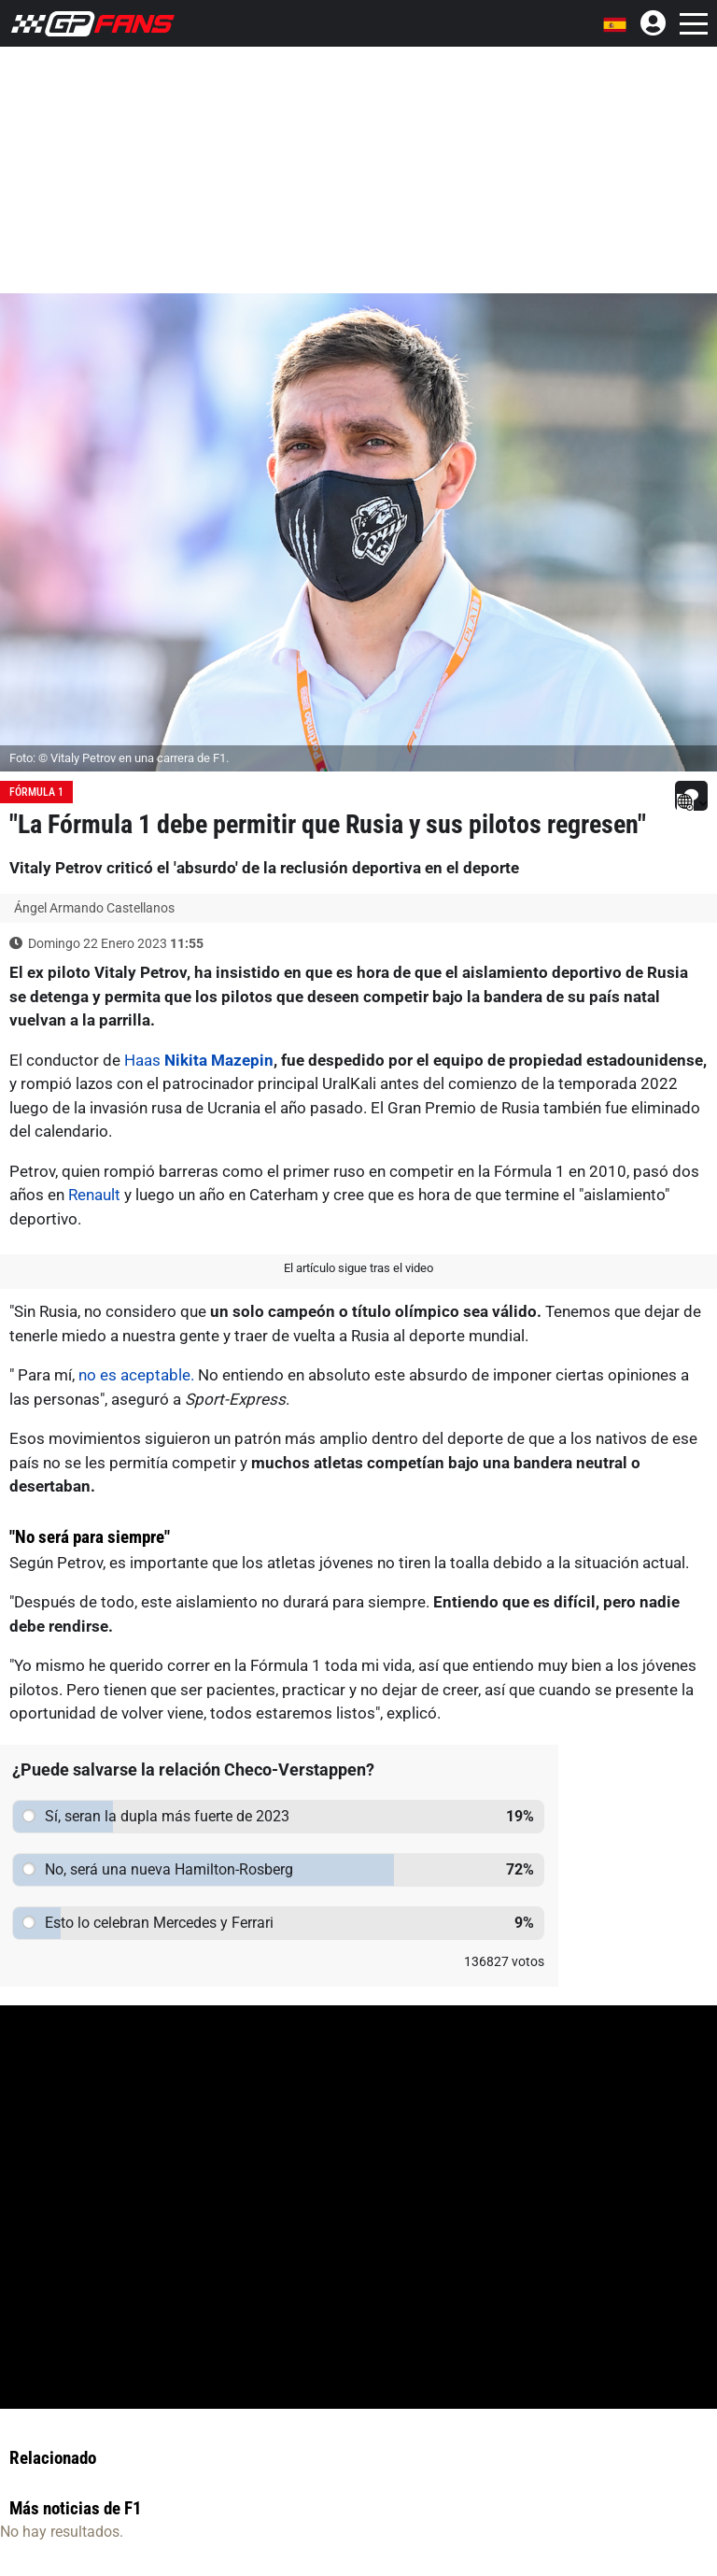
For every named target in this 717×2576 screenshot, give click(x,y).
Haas (142, 1060)
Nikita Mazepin (219, 1060)
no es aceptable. (138, 1375)
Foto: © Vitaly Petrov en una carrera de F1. (119, 758)
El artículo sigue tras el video (358, 1268)
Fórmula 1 (36, 792)
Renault (94, 1194)
